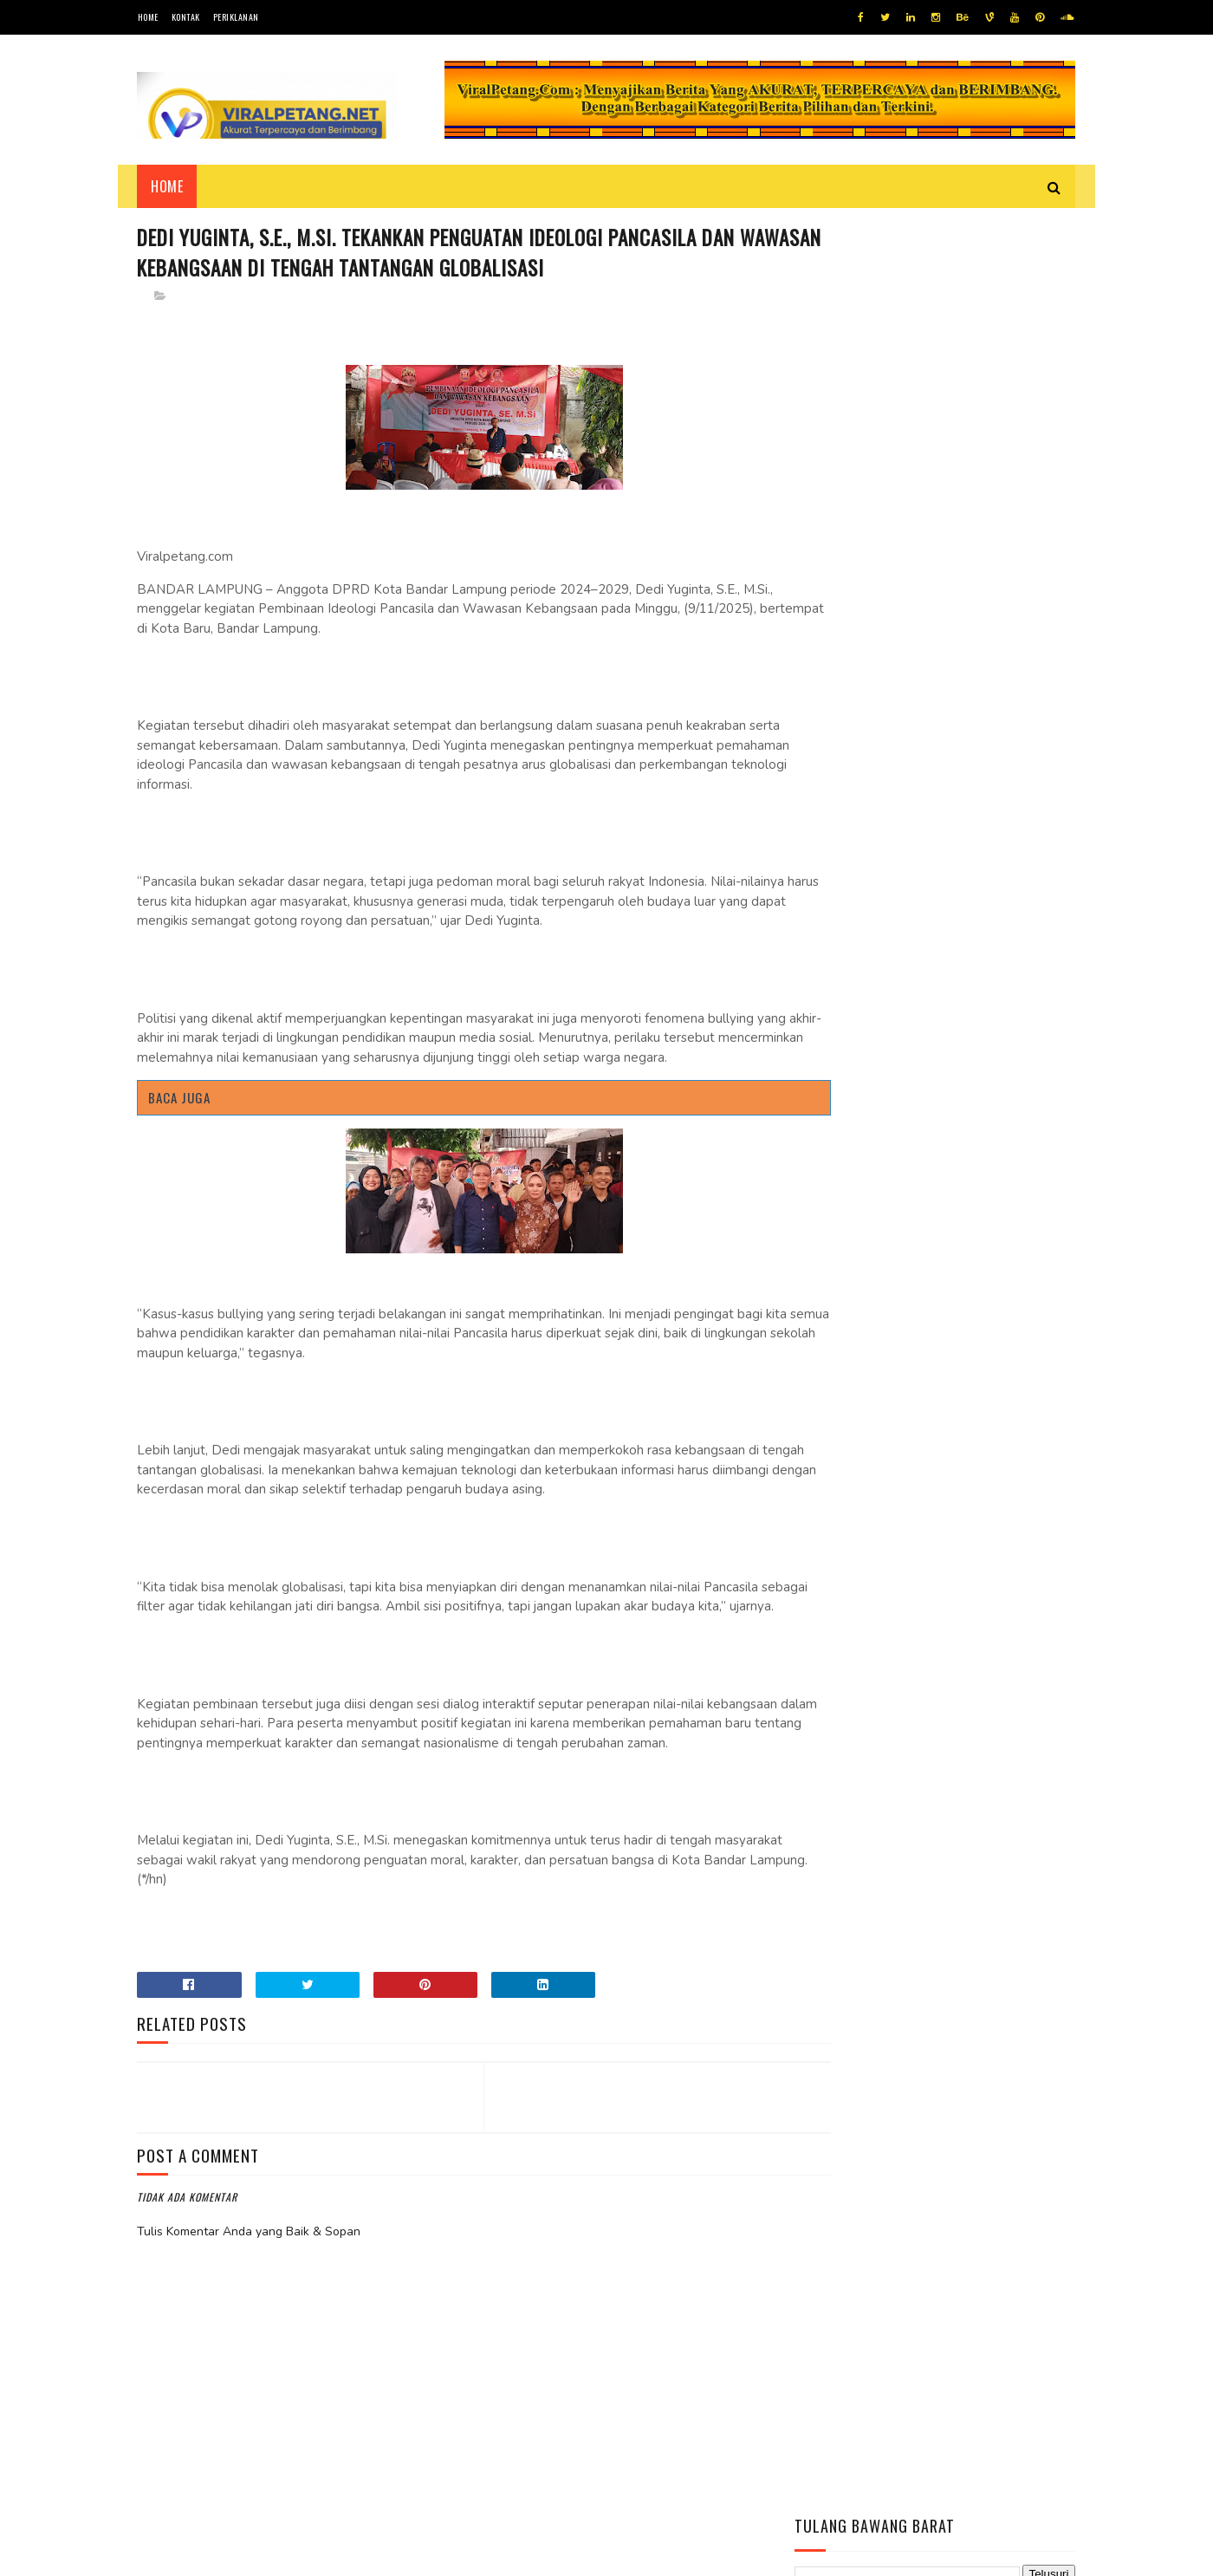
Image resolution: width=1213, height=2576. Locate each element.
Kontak (186, 16)
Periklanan (236, 16)
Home (148, 16)
